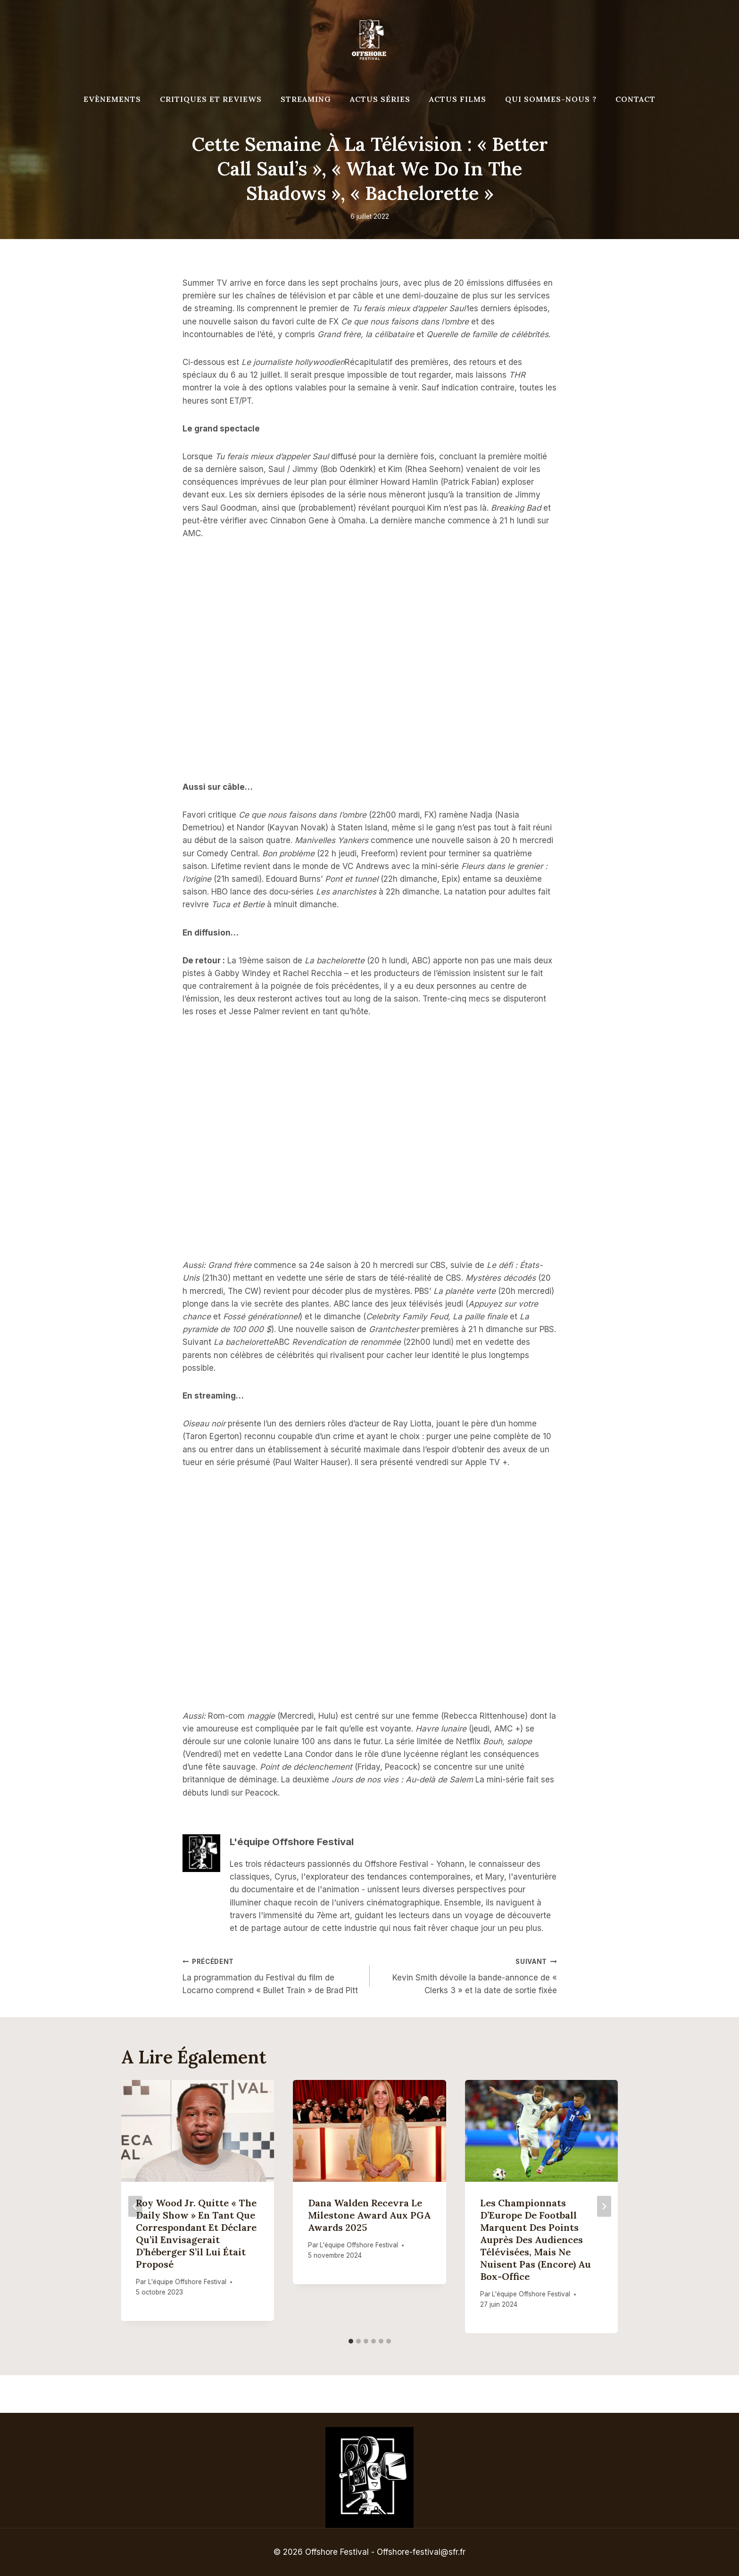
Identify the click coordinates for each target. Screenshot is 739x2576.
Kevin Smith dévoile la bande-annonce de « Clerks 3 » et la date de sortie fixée (467, 1975)
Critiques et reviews (211, 99)
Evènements (112, 99)
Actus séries (380, 99)
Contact (635, 99)
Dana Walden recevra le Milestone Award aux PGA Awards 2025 (369, 2215)
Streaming (306, 99)
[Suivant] (604, 2206)
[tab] (351, 2341)
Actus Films (457, 99)
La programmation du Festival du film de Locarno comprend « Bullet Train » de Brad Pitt (272, 1975)
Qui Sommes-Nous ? (551, 99)
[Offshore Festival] (369, 40)
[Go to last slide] (135, 2206)
